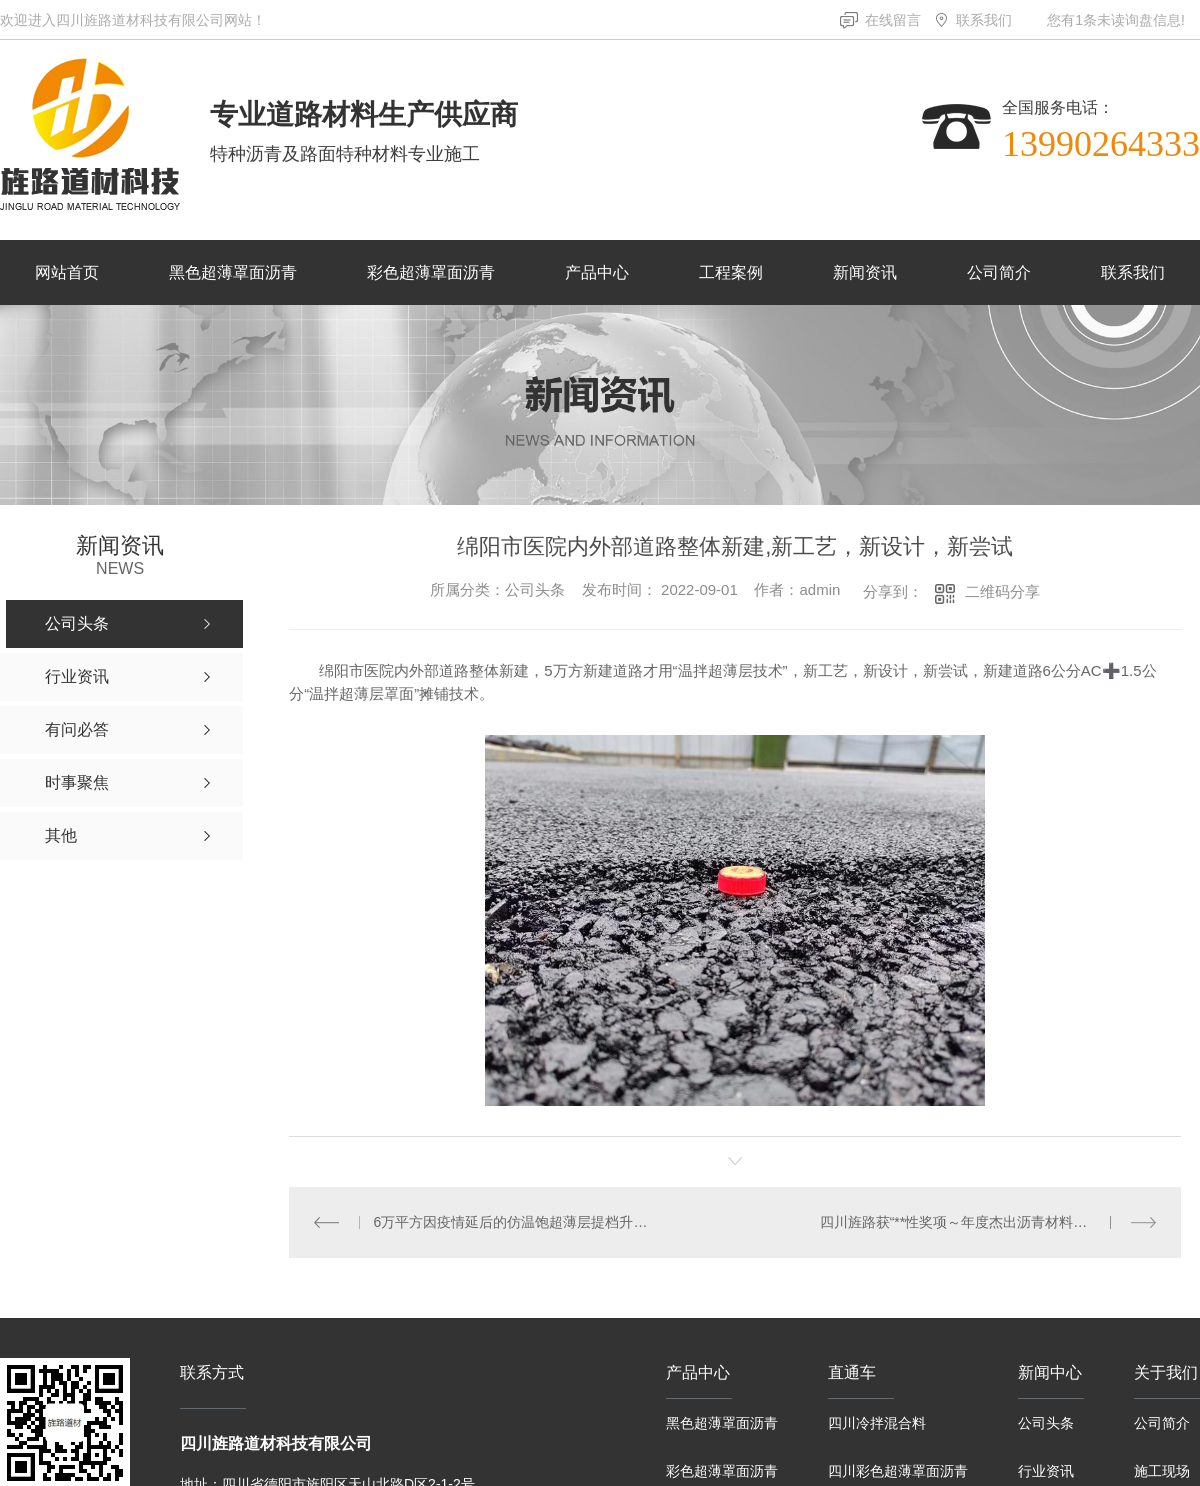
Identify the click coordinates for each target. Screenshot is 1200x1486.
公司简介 (999, 272)
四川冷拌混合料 (877, 1423)
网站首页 (67, 272)
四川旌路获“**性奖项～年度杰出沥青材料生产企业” (977, 1222)
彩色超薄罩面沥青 (431, 272)
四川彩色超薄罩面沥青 (898, 1471)
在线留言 (893, 20)
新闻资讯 (865, 272)
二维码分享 (1002, 591)
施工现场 (1162, 1471)
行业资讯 (1046, 1471)
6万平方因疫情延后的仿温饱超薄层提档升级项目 (512, 1222)
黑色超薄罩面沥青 (233, 272)
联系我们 (984, 20)
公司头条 (1046, 1423)
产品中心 (597, 272)
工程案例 (731, 272)
